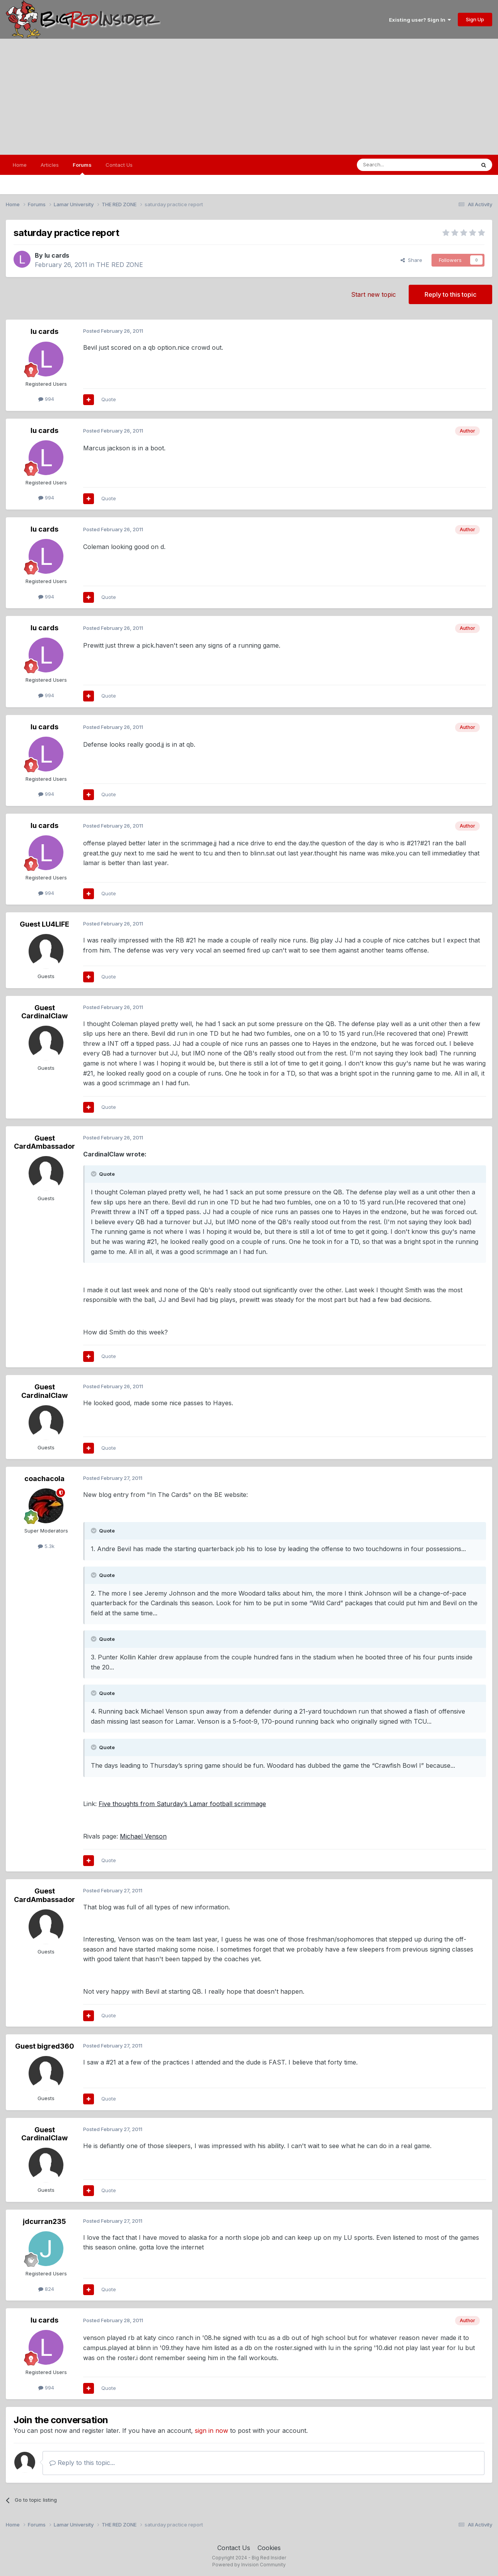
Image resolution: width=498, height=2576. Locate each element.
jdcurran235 (44, 2221)
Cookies (269, 2548)
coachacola (44, 1478)
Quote (108, 399)
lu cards (56, 255)
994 (46, 399)
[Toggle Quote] (94, 1174)
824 (46, 2289)
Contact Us (119, 165)
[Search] (396, 165)
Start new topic (373, 294)
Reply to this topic (450, 294)
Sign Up (475, 19)
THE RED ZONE (119, 265)
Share (411, 260)
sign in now (211, 2430)
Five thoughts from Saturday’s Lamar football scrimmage (182, 1804)
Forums (82, 168)
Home (20, 165)
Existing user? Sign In (420, 20)
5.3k (46, 1546)
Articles (50, 165)
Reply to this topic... (82, 2463)
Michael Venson (143, 1836)
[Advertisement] (249, 97)
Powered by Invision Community (249, 2564)
